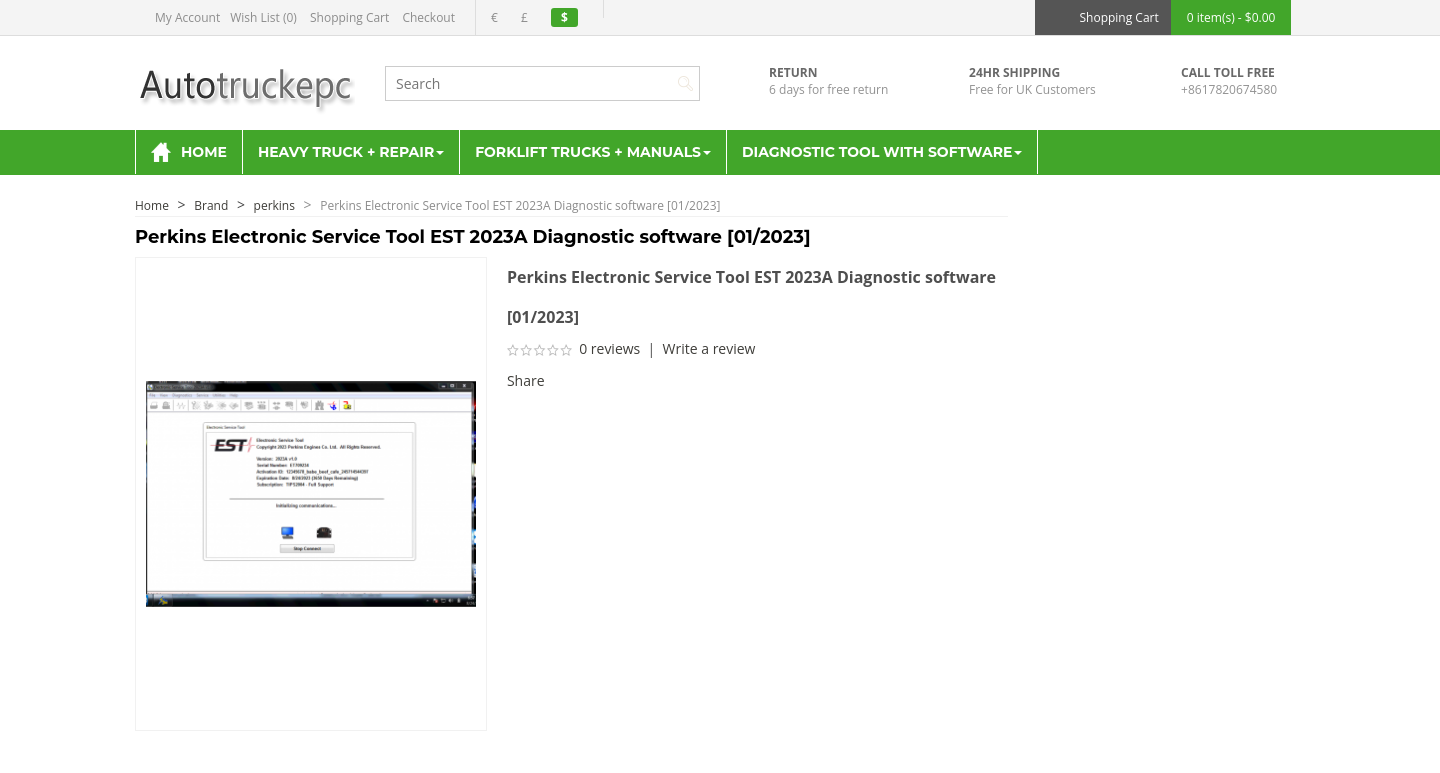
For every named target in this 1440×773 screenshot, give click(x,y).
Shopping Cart (349, 17)
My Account (187, 17)
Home (152, 205)
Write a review (709, 348)
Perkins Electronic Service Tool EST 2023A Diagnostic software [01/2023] (520, 205)
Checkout (428, 17)
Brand (211, 205)
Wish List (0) (263, 17)
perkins (274, 205)
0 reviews (609, 348)
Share (526, 380)
